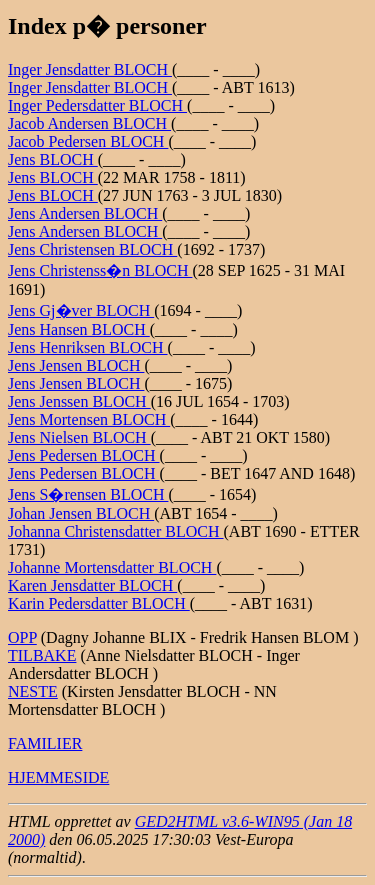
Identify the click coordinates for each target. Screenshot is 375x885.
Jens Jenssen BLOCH (79, 401)
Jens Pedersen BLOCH (84, 455)
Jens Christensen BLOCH (92, 249)
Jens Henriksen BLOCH (88, 347)
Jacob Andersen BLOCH (89, 123)
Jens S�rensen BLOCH (88, 494)
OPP (22, 637)
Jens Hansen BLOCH (79, 329)
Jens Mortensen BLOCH (89, 419)
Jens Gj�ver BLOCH (81, 310)
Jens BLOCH (53, 159)
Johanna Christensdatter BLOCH (116, 531)
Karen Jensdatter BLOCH (92, 585)
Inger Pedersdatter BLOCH (97, 105)
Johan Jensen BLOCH (81, 513)
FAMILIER (45, 743)
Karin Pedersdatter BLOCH (99, 603)
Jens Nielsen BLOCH (79, 437)
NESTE (33, 691)
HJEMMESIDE (58, 777)
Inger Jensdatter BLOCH (90, 69)
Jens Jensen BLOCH (76, 365)
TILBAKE (42, 655)
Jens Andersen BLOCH (85, 213)
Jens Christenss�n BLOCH (100, 270)
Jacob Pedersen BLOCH (88, 141)
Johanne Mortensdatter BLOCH (112, 567)
